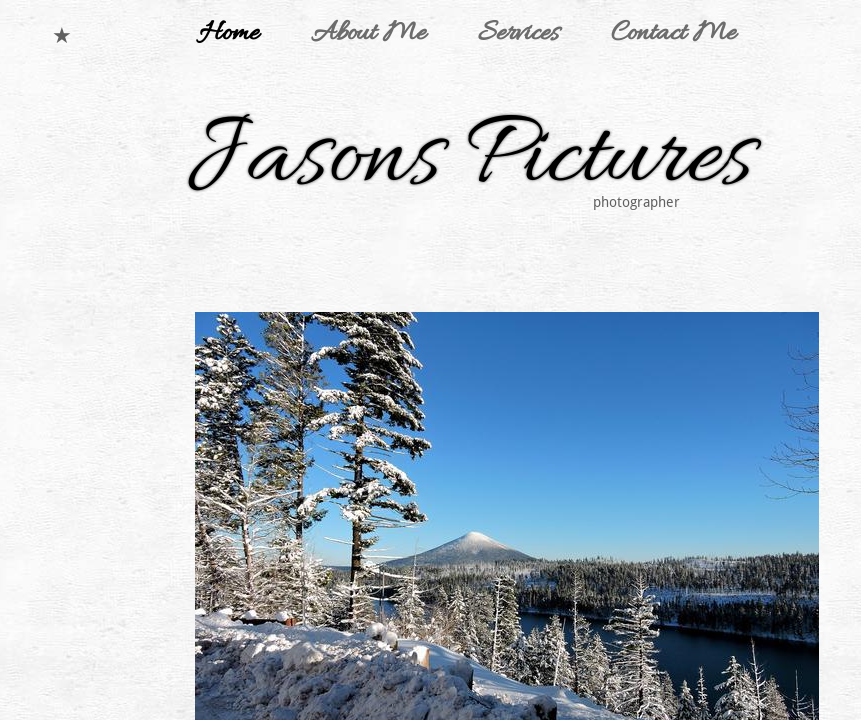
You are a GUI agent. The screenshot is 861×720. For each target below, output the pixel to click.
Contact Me (673, 34)
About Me (368, 34)
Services (518, 34)
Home (229, 34)
